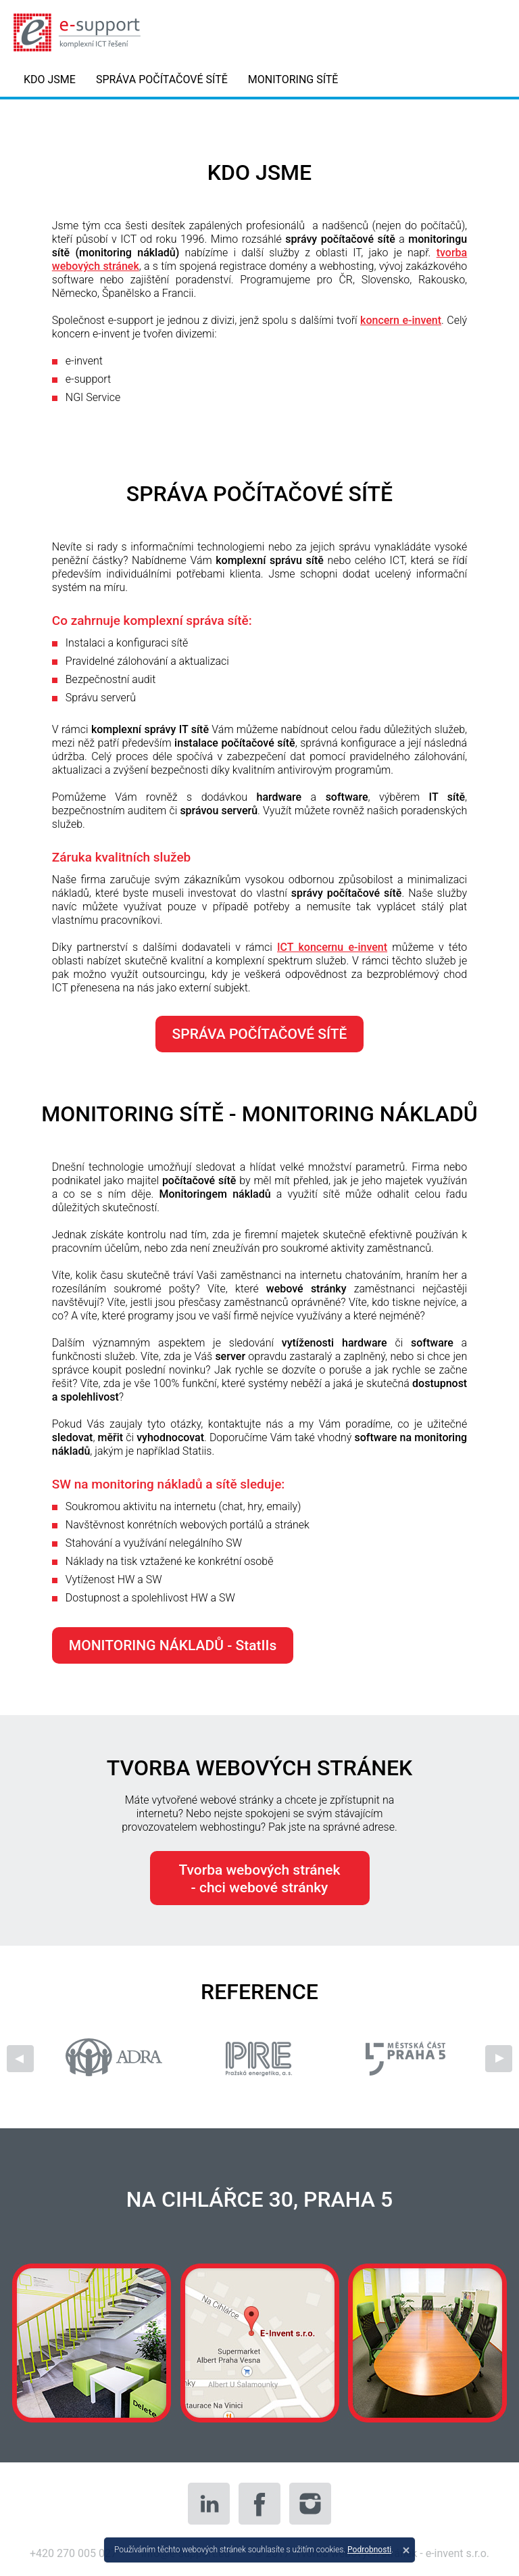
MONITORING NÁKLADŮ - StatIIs (172, 1645)
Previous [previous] (20, 2058)
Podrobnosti (369, 2549)
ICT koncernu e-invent (332, 947)
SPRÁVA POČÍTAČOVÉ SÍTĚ (162, 79)
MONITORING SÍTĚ (293, 79)
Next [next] (498, 2058)
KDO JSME (50, 79)
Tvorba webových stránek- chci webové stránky (260, 1879)
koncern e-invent (400, 320)
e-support (88, 379)
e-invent (84, 360)
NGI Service (93, 397)
